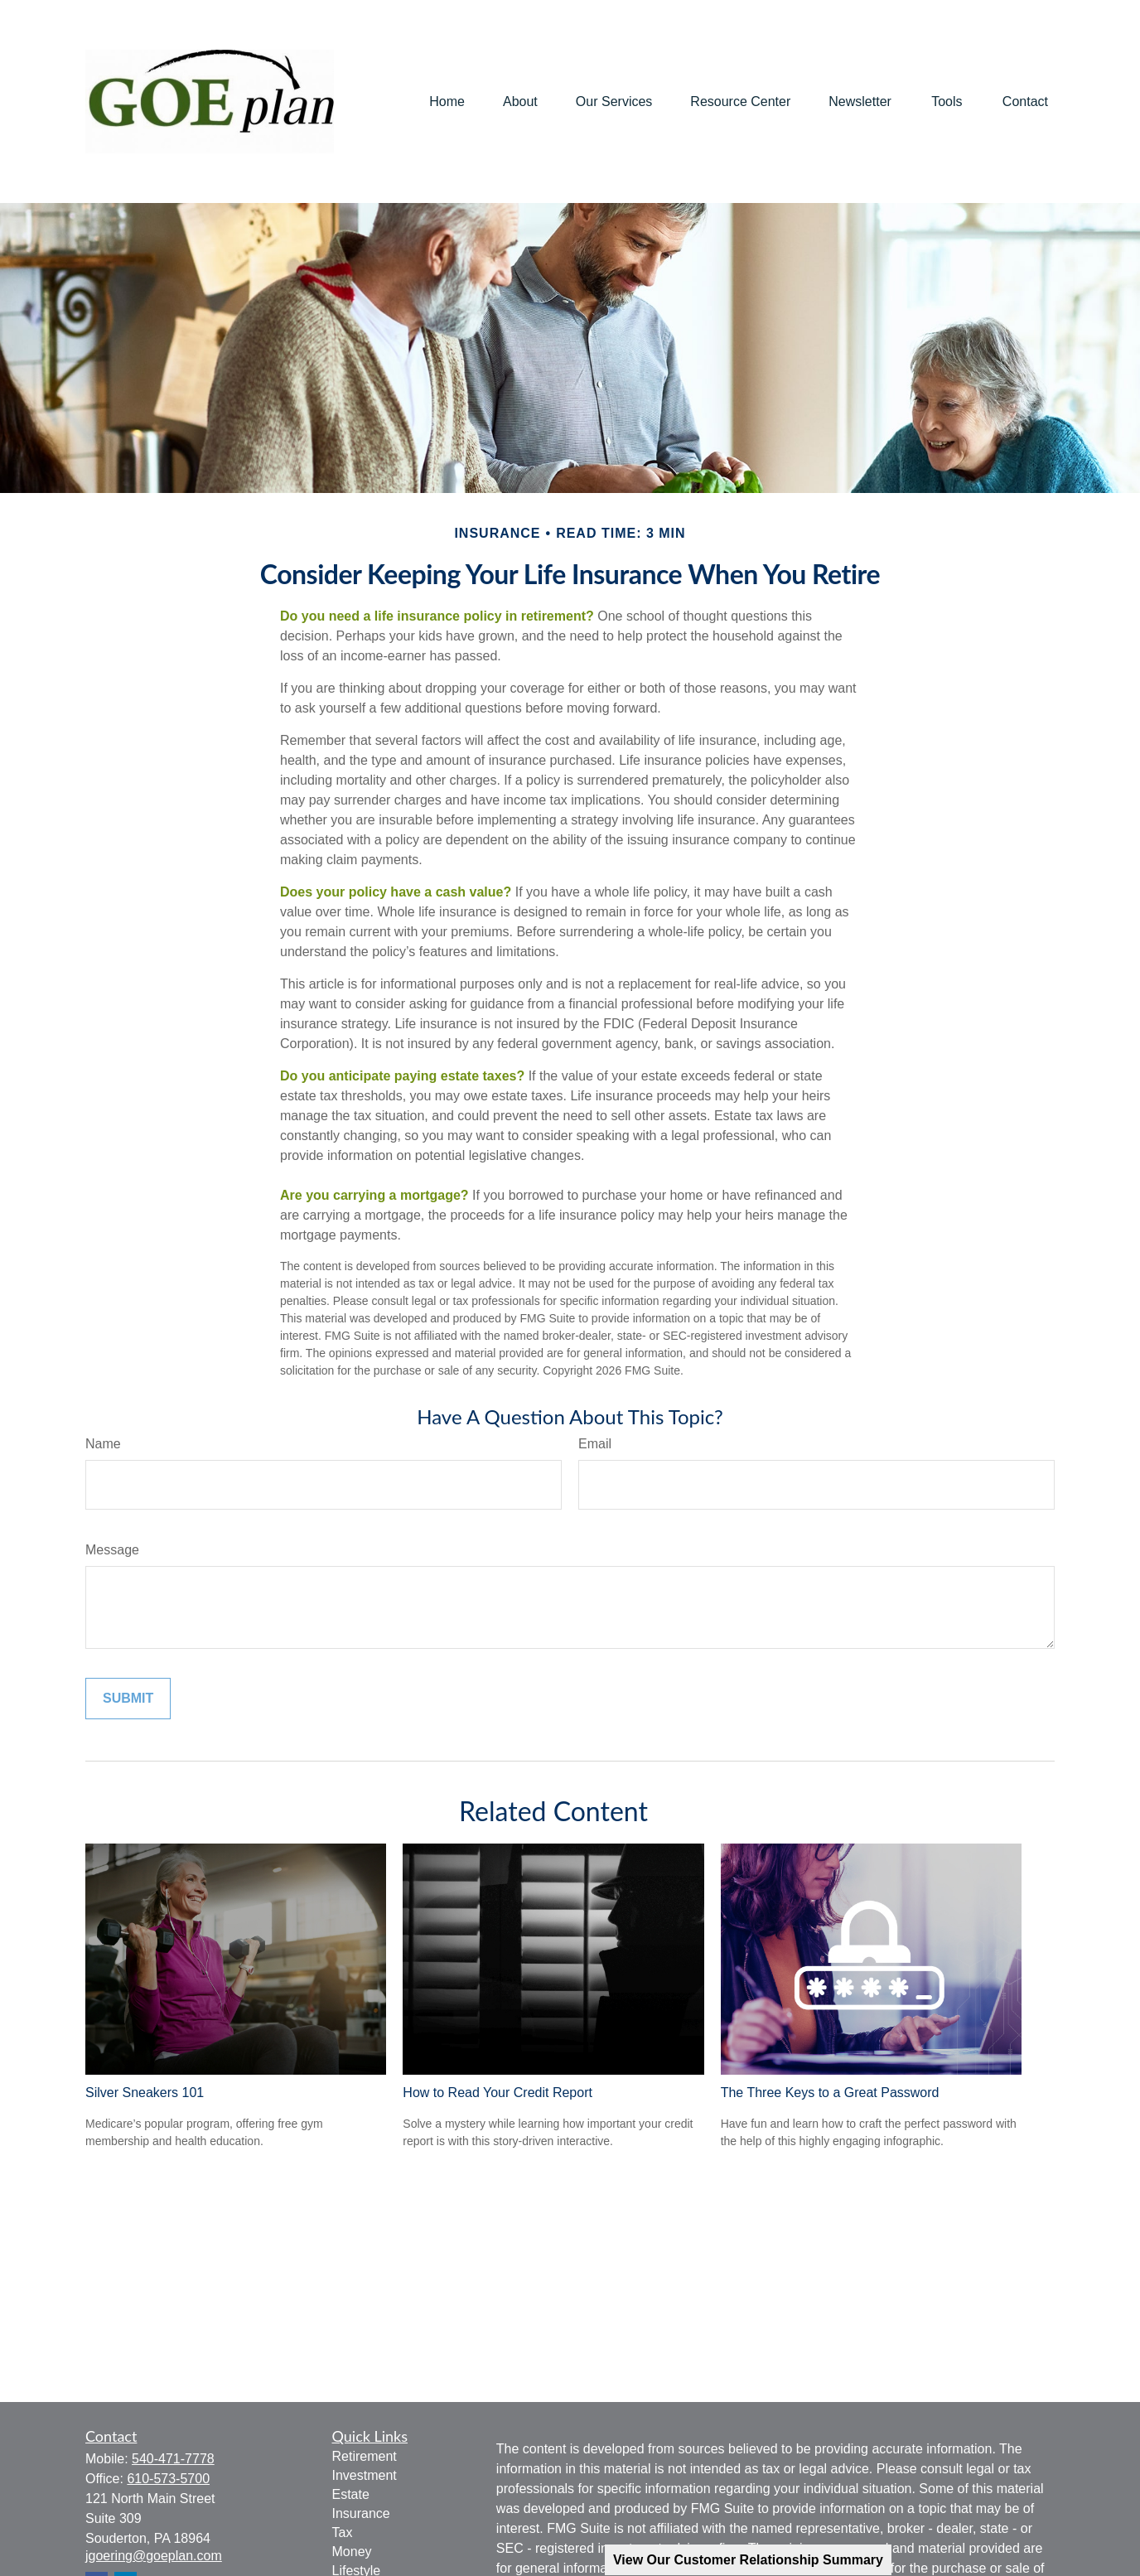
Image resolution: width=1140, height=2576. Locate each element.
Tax (342, 2532)
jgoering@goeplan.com (153, 2556)
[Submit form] (128, 1698)
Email (594, 1444)
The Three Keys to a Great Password (830, 2092)
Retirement (364, 2456)
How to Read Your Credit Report (497, 2092)
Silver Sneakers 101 (144, 2092)
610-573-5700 (168, 2479)
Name (103, 1444)
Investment (364, 2475)
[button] (447, 101)
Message (112, 1550)
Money (352, 2552)
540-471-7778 (173, 2459)
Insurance (361, 2513)
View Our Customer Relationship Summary (748, 2560)
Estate (351, 2494)
